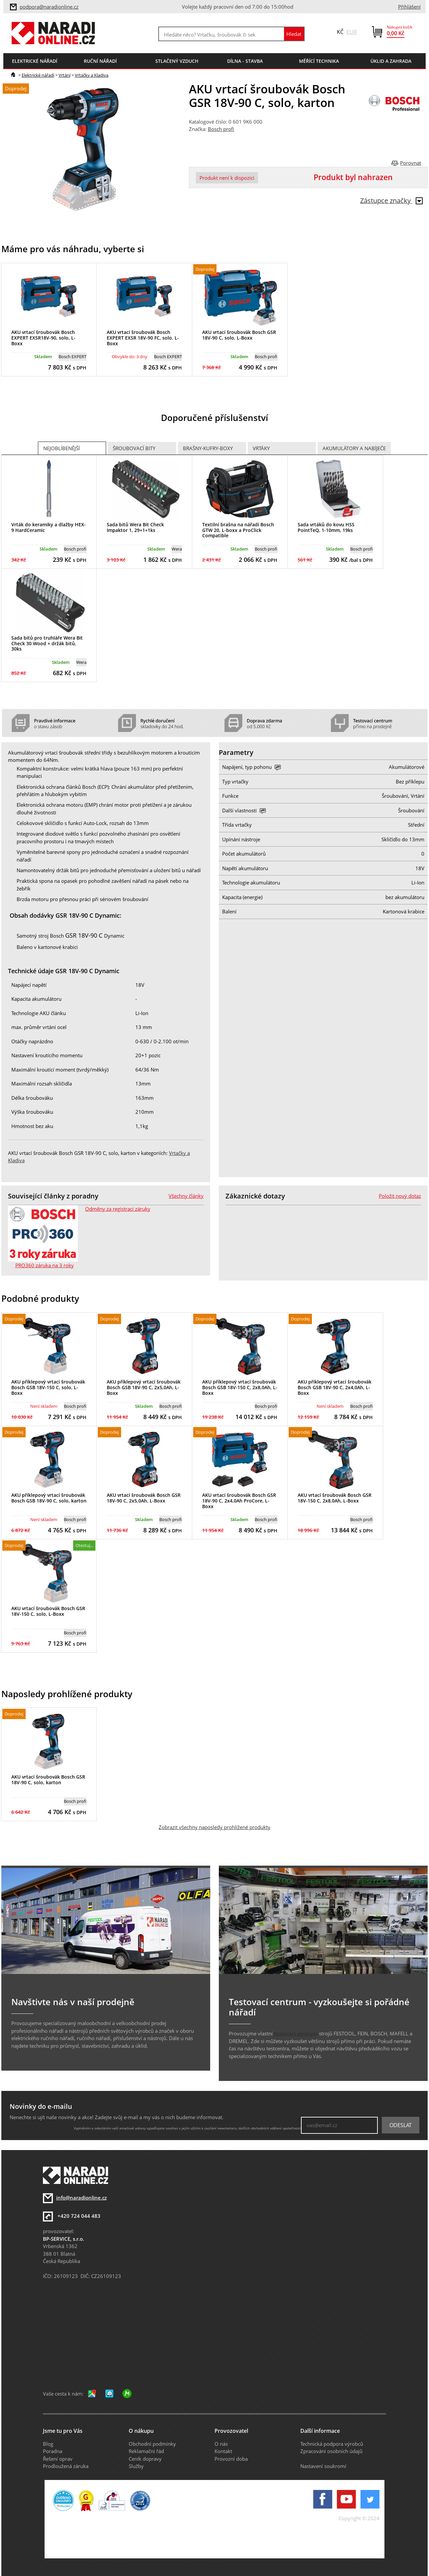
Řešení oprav (57, 2458)
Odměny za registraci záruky (117, 1208)
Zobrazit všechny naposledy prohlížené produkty (214, 1827)
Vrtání (65, 75)
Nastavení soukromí (323, 2466)
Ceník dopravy (145, 2458)
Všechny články (186, 1195)
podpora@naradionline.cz (49, 6)
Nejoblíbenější (61, 448)
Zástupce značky (391, 200)
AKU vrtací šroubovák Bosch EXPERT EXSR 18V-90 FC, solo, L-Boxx (143, 338)
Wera (177, 549)
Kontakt (223, 2451)
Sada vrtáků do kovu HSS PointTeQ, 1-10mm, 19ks (326, 527)
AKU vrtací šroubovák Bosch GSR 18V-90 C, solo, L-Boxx (239, 335)
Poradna (52, 2451)
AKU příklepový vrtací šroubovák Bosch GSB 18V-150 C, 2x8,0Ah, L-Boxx (239, 1387)
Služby (136, 2466)
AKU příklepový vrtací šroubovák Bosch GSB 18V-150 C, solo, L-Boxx (48, 1387)
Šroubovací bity (134, 448)
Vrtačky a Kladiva (91, 75)
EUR (352, 32)
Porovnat (410, 162)
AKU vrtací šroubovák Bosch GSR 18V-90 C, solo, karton (48, 1780)
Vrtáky (261, 448)
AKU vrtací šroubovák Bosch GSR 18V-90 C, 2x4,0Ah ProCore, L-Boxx (239, 1500)
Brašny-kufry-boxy (208, 448)
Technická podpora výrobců (331, 2443)
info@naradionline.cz (81, 2197)
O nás (221, 2443)
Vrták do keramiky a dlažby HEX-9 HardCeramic (48, 527)
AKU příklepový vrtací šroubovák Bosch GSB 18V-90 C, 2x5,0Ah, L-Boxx (144, 1387)
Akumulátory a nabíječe (354, 448)
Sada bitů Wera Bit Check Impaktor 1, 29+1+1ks (135, 527)
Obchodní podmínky (152, 2443)
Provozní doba (231, 2458)
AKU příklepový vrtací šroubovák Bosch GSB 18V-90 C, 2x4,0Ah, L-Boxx (334, 1387)
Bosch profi (221, 129)
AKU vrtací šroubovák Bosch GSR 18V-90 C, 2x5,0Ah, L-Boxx (144, 1498)
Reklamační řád (146, 2451)
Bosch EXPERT (72, 357)
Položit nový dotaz (400, 1195)
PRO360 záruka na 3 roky (44, 1265)
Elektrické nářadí (38, 75)
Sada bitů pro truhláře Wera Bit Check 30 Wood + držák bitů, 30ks (47, 643)
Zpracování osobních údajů (331, 2451)
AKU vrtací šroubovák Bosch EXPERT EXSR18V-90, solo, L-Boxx (43, 338)
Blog (48, 2443)
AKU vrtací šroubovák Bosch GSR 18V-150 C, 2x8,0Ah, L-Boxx (334, 1498)
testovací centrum (296, 2033)
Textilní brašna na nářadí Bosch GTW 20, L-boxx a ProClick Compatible (238, 530)
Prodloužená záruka (65, 2466)
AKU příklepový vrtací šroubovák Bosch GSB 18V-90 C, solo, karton (48, 1498)
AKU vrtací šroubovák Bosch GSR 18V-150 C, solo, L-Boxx (48, 1611)
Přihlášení (409, 6)
